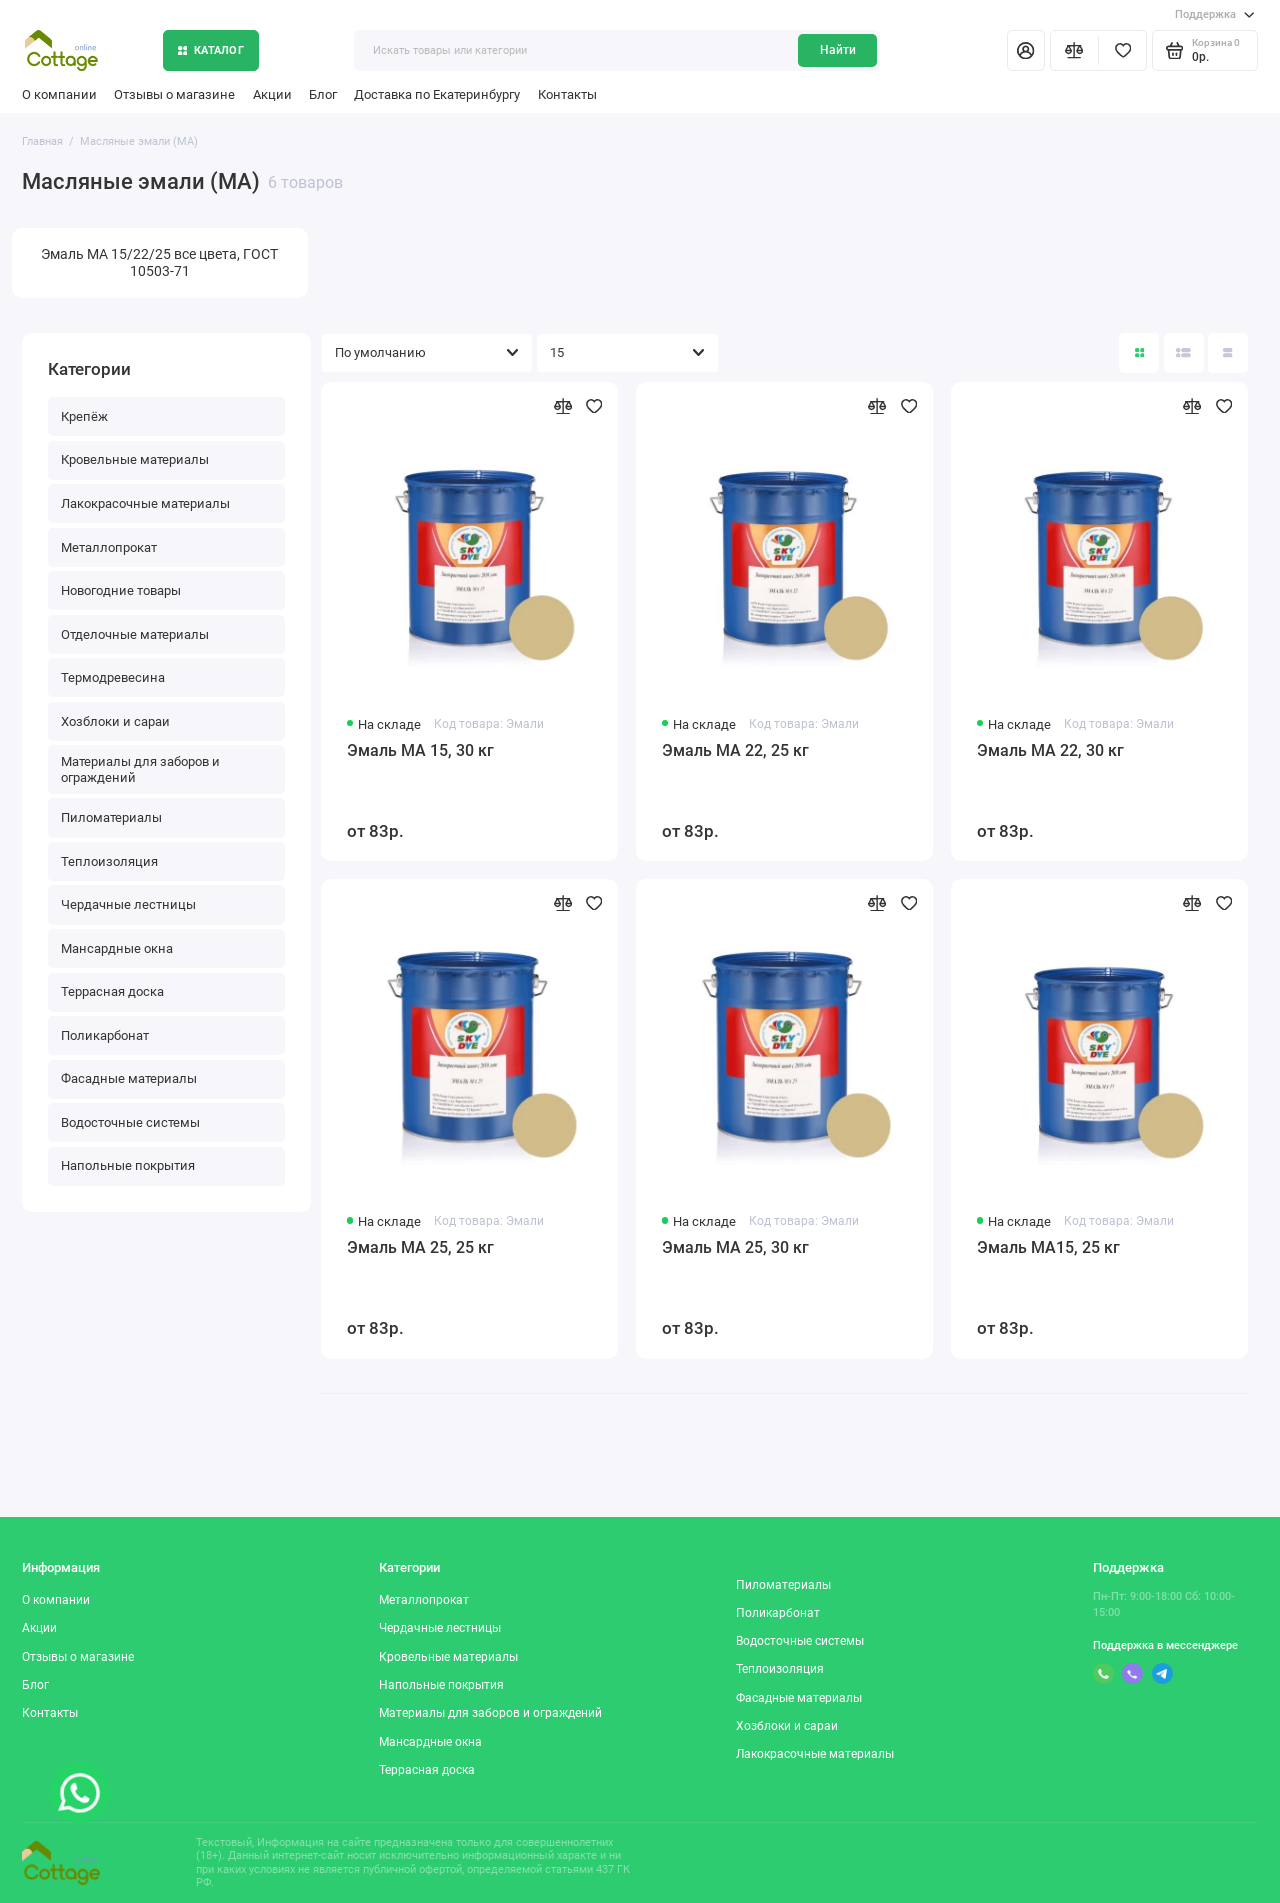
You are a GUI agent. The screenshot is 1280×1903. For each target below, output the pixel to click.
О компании (59, 94)
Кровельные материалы (135, 459)
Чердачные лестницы (128, 904)
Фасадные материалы (129, 1078)
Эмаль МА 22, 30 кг (1050, 750)
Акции (272, 94)
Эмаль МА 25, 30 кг (735, 1247)
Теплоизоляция (109, 861)
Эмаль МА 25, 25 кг (420, 1247)
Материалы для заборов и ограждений (140, 769)
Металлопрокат (109, 547)
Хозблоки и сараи (115, 721)
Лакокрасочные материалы (145, 503)
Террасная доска (112, 991)
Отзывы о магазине (174, 94)
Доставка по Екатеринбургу (437, 94)
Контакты (567, 94)
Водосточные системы (130, 1122)
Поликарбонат (105, 1035)
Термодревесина (113, 677)
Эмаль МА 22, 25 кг (735, 750)
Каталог (211, 50)
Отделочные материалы (135, 634)
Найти (838, 50)
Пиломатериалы (111, 817)
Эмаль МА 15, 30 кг (420, 750)
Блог (323, 94)
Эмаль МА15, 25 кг (1048, 1247)
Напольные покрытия (128, 1165)
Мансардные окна (117, 948)
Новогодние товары (121, 590)
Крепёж (84, 416)
